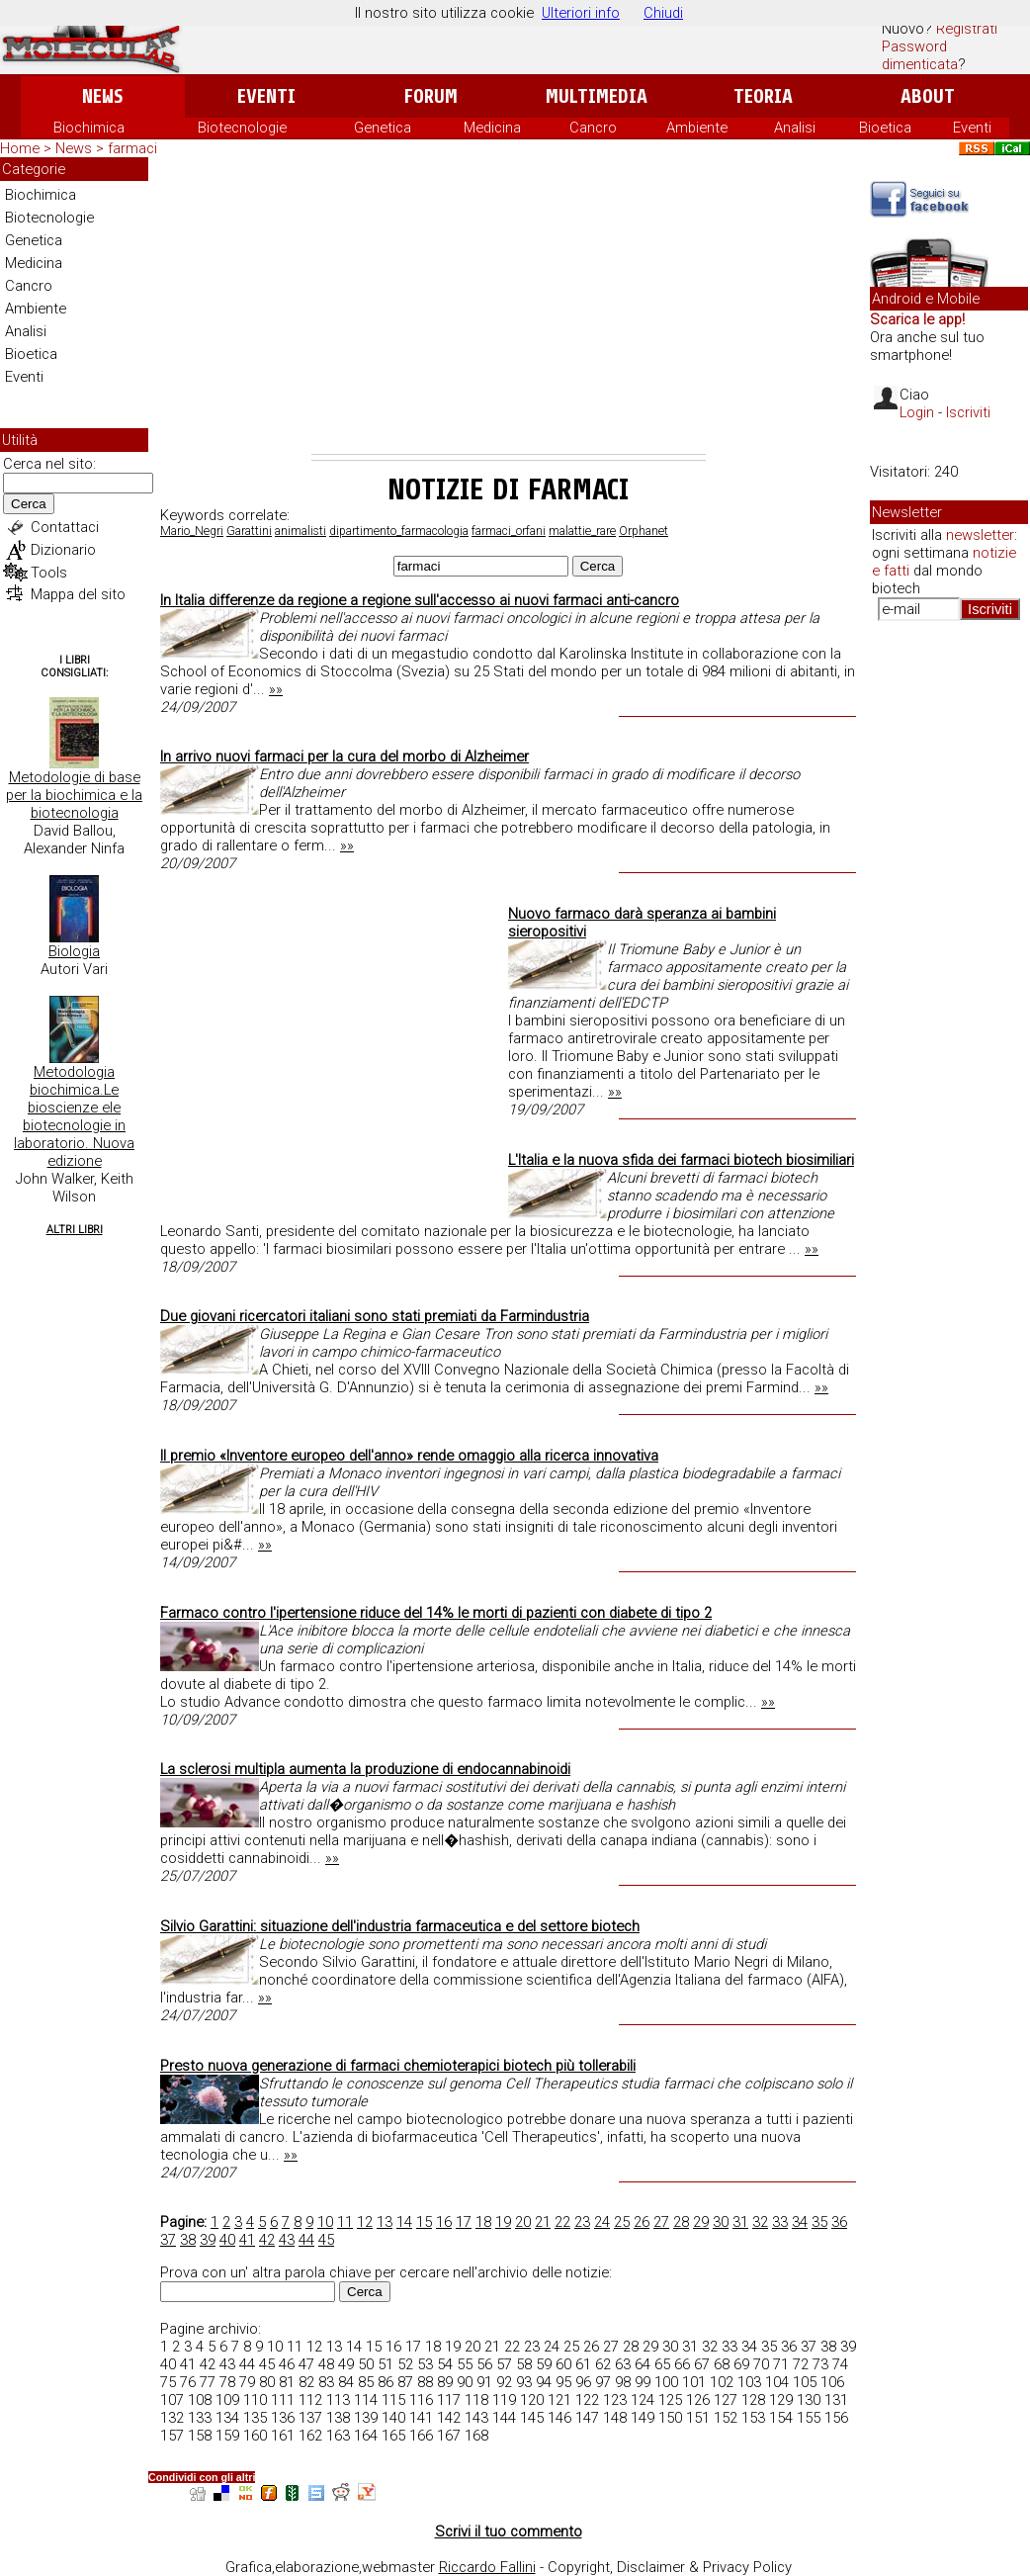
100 (666, 2382)
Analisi (794, 127)
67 (702, 2364)
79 (247, 2382)
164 (366, 2435)
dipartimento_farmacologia (399, 531)
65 (662, 2364)
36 (839, 2222)
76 (188, 2382)
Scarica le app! (917, 319)
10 (325, 2222)
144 (504, 2418)
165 (393, 2435)
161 (283, 2435)
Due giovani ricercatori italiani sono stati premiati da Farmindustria (374, 1316)
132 (172, 2418)
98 (623, 2382)
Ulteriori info (581, 13)
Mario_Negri (191, 531)
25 (622, 2222)
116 (421, 2400)
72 (801, 2364)
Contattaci (65, 527)
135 (255, 2418)
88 (425, 2382)
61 (583, 2364)
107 (172, 2400)
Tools (49, 572)
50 (366, 2364)
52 (405, 2364)
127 (725, 2400)
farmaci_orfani (509, 531)
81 (287, 2382)
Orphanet (643, 531)
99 (642, 2382)
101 (694, 2382)
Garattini (249, 531)
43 (287, 2240)
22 (562, 2222)
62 (603, 2364)
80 (267, 2382)
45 (326, 2240)
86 (385, 2382)
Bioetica (885, 127)
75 (168, 2382)
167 (449, 2435)
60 (563, 2364)
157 (172, 2435)
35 (819, 2222)
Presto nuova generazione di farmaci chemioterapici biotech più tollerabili (398, 2066)
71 (781, 2364)
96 (583, 2382)
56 (484, 2364)
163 (338, 2435)
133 (200, 2418)
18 (483, 2222)
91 (484, 2382)
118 (476, 2400)
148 (615, 2418)
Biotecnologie (242, 127)
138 (338, 2418)
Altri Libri (74, 1229)
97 (603, 2382)
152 (725, 2418)
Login (917, 412)
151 (698, 2418)
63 (623, 2364)
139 (366, 2418)
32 (760, 2222)
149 (642, 2418)
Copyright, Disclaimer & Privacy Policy (670, 2567)
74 (840, 2364)
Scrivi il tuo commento (508, 2531)
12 (365, 2222)
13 (384, 2222)
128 (753, 2400)
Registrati (966, 29)
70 (761, 2364)
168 (476, 2435)
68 (722, 2364)
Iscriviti (968, 412)
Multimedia (596, 96)
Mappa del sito (78, 594)
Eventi (266, 96)
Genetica (382, 127)
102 (721, 2382)
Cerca (28, 503)
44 (306, 2240)
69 (741, 2364)
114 (366, 2400)
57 (504, 2364)
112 (310, 2400)
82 (306, 2382)
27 (661, 2222)
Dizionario (63, 550)
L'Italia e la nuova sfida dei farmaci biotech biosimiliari (681, 1160)
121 (559, 2400)
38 (188, 2240)
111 (283, 2400)
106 (832, 2382)
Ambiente (697, 127)
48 (326, 2364)
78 (227, 2382)
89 (445, 2382)
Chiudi (663, 13)
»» (276, 689)
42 (267, 2240)
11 (345, 2222)
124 (642, 2400)
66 (682, 2364)
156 (836, 2418)
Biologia (74, 951)
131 (836, 2400)
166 (421, 2435)
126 (698, 2400)
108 (200, 2400)
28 (681, 2222)
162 (310, 2435)
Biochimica (89, 127)
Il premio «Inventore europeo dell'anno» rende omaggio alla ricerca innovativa (409, 1456)
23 (582, 2222)
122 (587, 2400)
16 (444, 2222)
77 (207, 2382)
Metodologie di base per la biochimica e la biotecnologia (74, 795)
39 (207, 2240)
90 (464, 2382)
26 (641, 2222)
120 (532, 2400)
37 (168, 2240)
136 (283, 2418)
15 (424, 2222)
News (102, 96)
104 (777, 2382)
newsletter (980, 535)
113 (338, 2400)
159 (227, 2435)
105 (804, 2382)
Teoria (763, 96)
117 (449, 2400)
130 (808, 2400)
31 (740, 2222)
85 (366, 2382)
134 (227, 2418)
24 (602, 2222)
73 (820, 2364)
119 (504, 2400)
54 (445, 2364)
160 (255, 2435)
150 (670, 2418)
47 (306, 2364)
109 (227, 2400)
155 (808, 2418)
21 (543, 2222)
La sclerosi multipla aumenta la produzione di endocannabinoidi (365, 1769)
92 (504, 2382)
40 (227, 2240)
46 (287, 2364)
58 (524, 2364)
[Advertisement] (508, 305)
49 (346, 2364)
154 (781, 2418)
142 (449, 2418)
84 (346, 2382)
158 (200, 2435)
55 (464, 2364)
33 (780, 2222)
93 (524, 2382)
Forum (430, 96)
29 (701, 2222)
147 (587, 2418)
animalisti (300, 531)
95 (563, 2382)
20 (523, 2222)
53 (425, 2364)
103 (749, 2382)
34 (800, 2222)
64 (642, 2364)
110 (255, 2400)
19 (503, 2222)
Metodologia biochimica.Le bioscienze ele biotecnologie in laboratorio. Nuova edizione (74, 1116)
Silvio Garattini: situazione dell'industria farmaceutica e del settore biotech (400, 1926)
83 (326, 2382)
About (928, 96)
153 (753, 2418)
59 (544, 2364)
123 (615, 2400)
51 (385, 2364)
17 (464, 2222)
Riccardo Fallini (487, 2567)
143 (476, 2418)
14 (404, 2222)
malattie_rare (582, 531)
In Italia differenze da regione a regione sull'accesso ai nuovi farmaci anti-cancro (419, 600)
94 (544, 2382)
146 (559, 2418)
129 (781, 2400)
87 (405, 2382)
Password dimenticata (920, 55)
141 (421, 2418)
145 (532, 2418)
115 (393, 2400)
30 (721, 2222)
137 (310, 2418)
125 (670, 2400)
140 (393, 2418)
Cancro (593, 127)
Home (20, 148)
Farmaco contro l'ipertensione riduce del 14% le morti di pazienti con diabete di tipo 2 (436, 1613)
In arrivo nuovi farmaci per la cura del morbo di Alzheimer (344, 756)
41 (247, 2240)
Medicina (492, 127)
